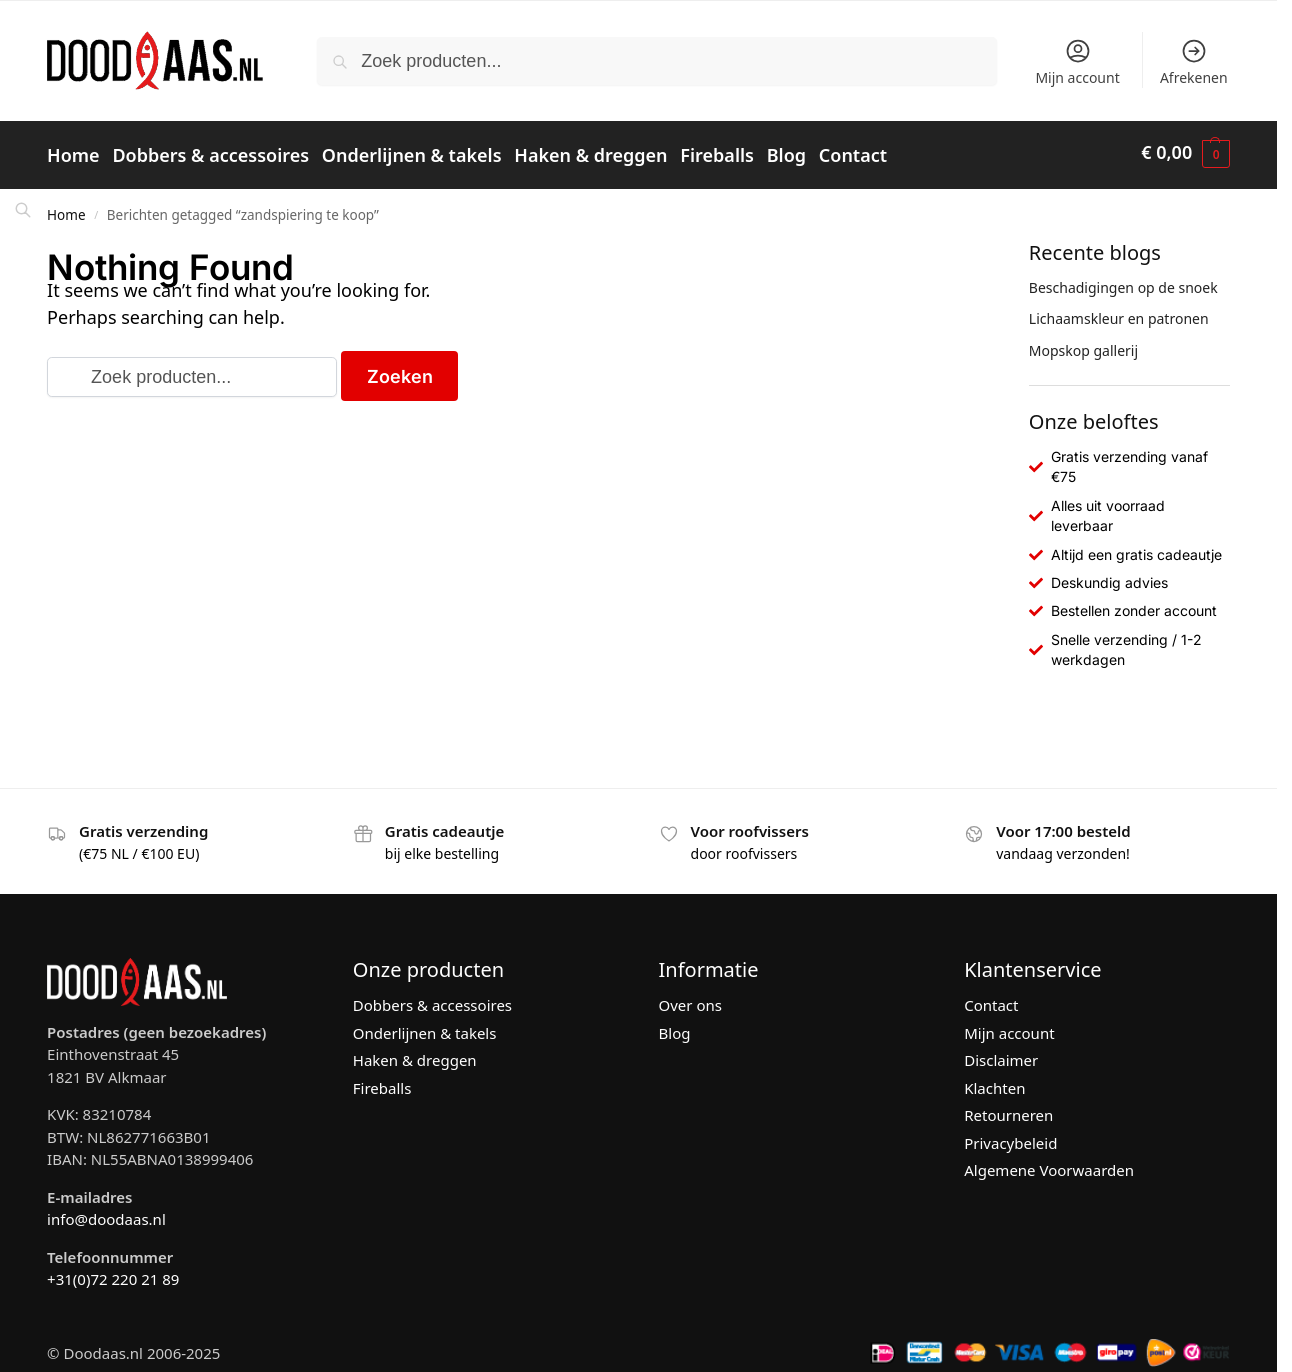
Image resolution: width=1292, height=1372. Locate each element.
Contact (991, 999)
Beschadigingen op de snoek (1123, 280)
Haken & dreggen (415, 1054)
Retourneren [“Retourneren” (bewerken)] (1008, 1109)
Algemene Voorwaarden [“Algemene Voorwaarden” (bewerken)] (1049, 1164)
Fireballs (382, 1081)
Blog (675, 1026)
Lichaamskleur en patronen (1119, 312)
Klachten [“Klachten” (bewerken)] (994, 1081)
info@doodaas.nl (106, 1212)
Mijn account (1077, 62)
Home (66, 208)
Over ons (690, 999)
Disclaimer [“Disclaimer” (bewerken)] (1001, 1054)
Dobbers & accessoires (432, 999)
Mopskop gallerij (1083, 343)
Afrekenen (1194, 62)
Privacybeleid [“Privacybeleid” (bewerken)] (1010, 1136)
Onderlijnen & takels (425, 1026)
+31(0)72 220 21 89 (113, 1272)
